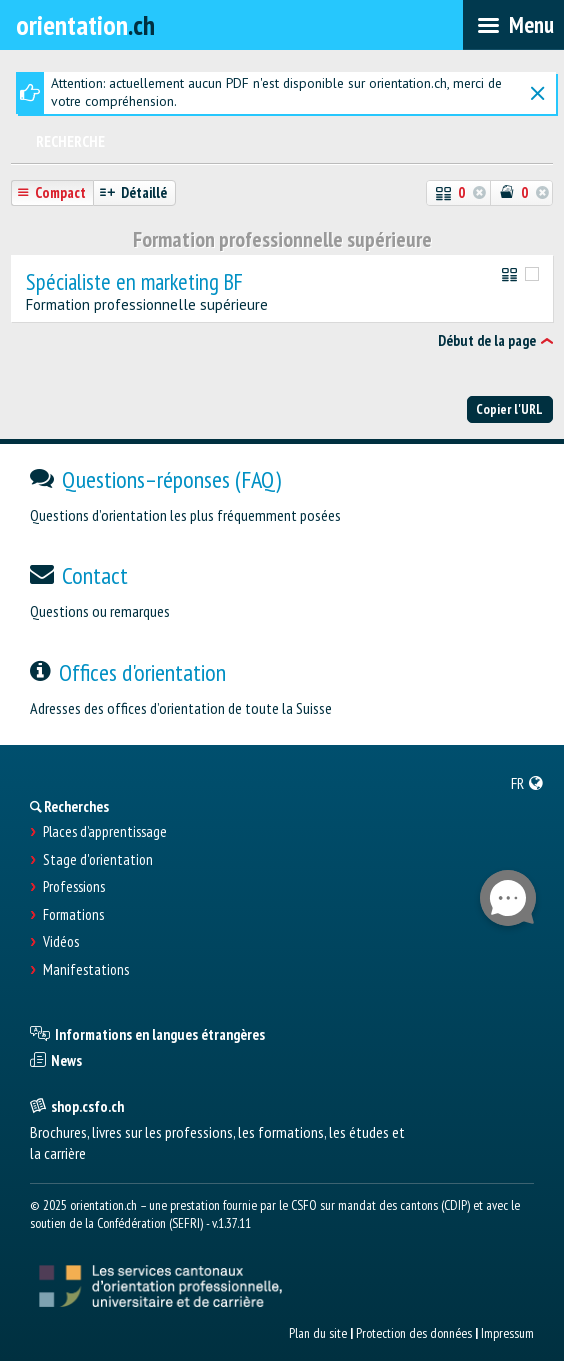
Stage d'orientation (98, 860)
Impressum (507, 1333)
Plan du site (318, 1333)
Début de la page (487, 340)
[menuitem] (527, 783)
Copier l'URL (509, 409)
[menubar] (513, 25)
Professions (74, 887)
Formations (73, 915)
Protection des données (414, 1333)
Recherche (70, 141)
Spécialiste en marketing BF (134, 282)
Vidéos (61, 942)
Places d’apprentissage (105, 832)
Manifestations (86, 970)
